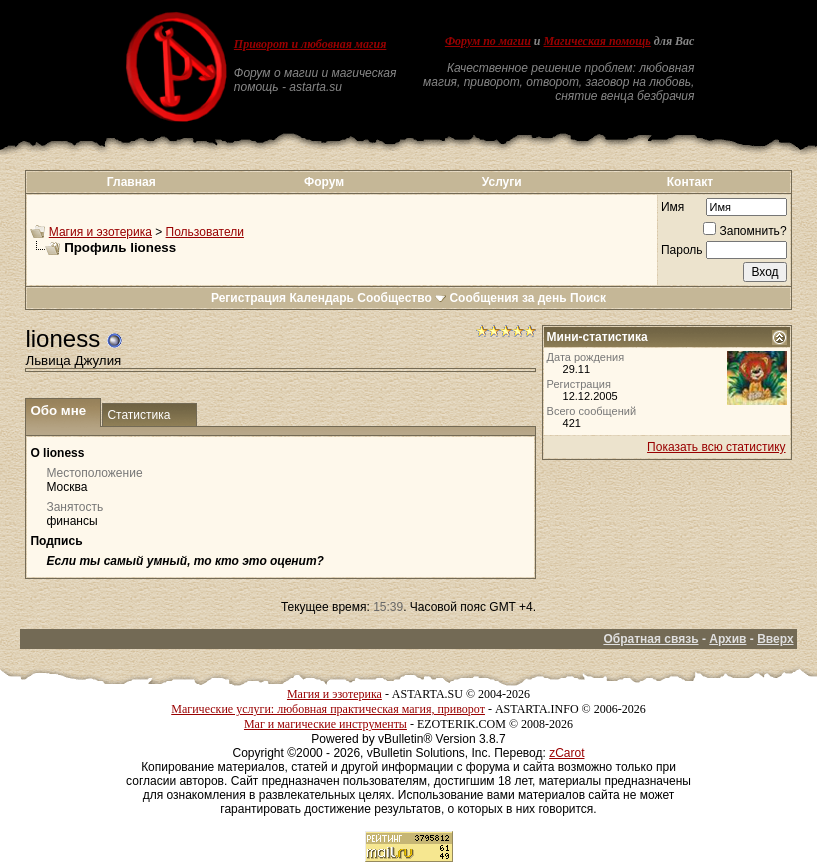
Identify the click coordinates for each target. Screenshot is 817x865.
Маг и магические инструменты (325, 724)
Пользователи (205, 232)
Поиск (588, 298)
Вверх (775, 639)
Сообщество (401, 298)
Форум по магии (488, 41)
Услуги (502, 182)
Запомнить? (744, 231)
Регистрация (248, 298)
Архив (727, 639)
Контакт (690, 182)
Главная (131, 182)
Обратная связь (650, 639)
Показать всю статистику (716, 447)
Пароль (682, 250)
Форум (324, 182)
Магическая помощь (597, 41)
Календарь (321, 298)
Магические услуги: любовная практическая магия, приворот (328, 709)
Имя (672, 207)
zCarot (566, 753)
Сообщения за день (507, 298)
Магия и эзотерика (100, 232)
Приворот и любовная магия (310, 44)
